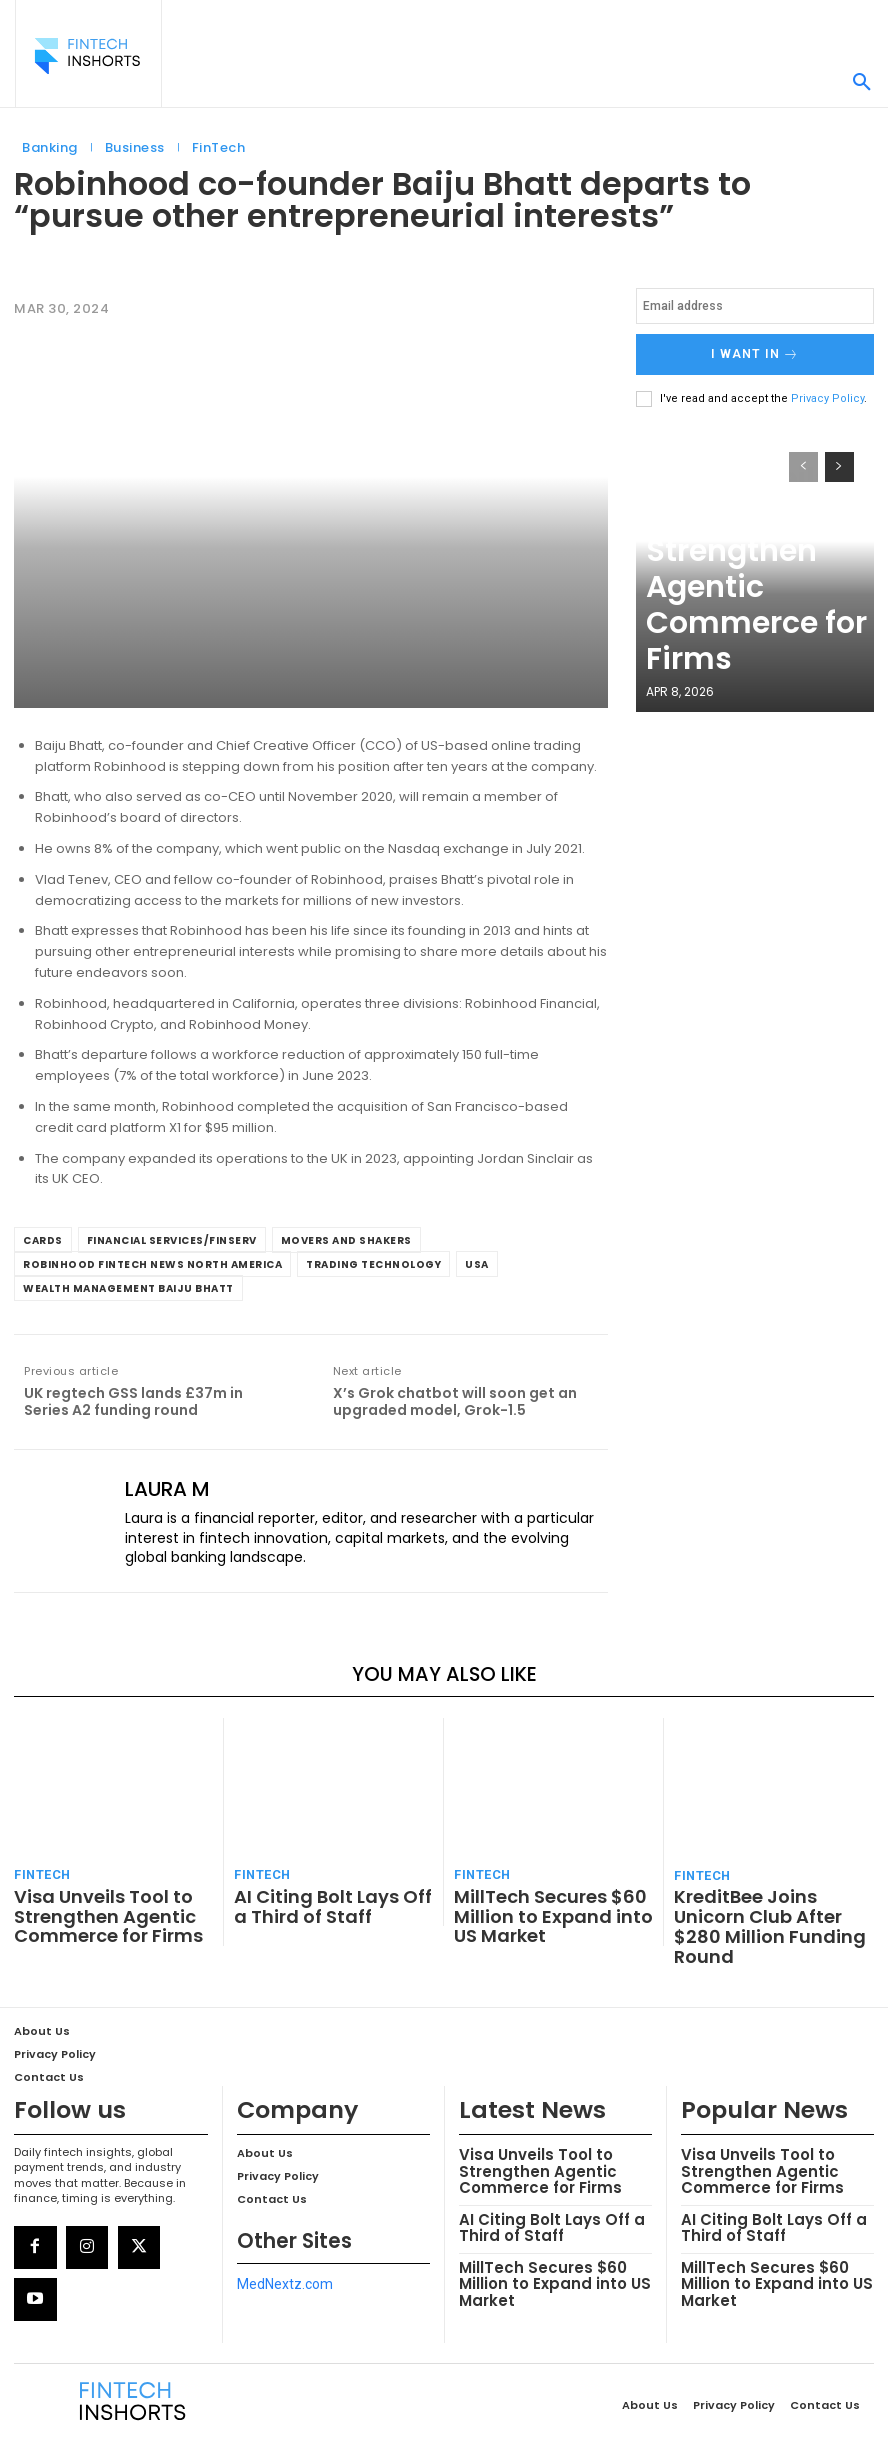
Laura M (167, 1489)
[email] (755, 306)
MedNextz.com (285, 2237)
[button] (862, 83)
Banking (50, 148)
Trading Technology (373, 1264)
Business (135, 148)
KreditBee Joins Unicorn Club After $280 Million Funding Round (761, 1905)
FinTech (219, 148)
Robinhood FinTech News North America (152, 1264)
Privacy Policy (827, 392)
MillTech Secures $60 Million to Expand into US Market (544, 1904)
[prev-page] (803, 461)
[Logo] (87, 56)
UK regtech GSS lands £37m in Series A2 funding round (133, 1402)
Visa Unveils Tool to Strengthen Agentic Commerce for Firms (731, 641)
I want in (754, 351)
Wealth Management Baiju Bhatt (128, 1288)
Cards (43, 1240)
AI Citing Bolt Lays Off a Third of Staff (319, 1896)
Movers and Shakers (346, 1240)
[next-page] (839, 461)
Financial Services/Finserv (172, 1240)
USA (477, 1264)
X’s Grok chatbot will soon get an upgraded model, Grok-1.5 (455, 1402)
